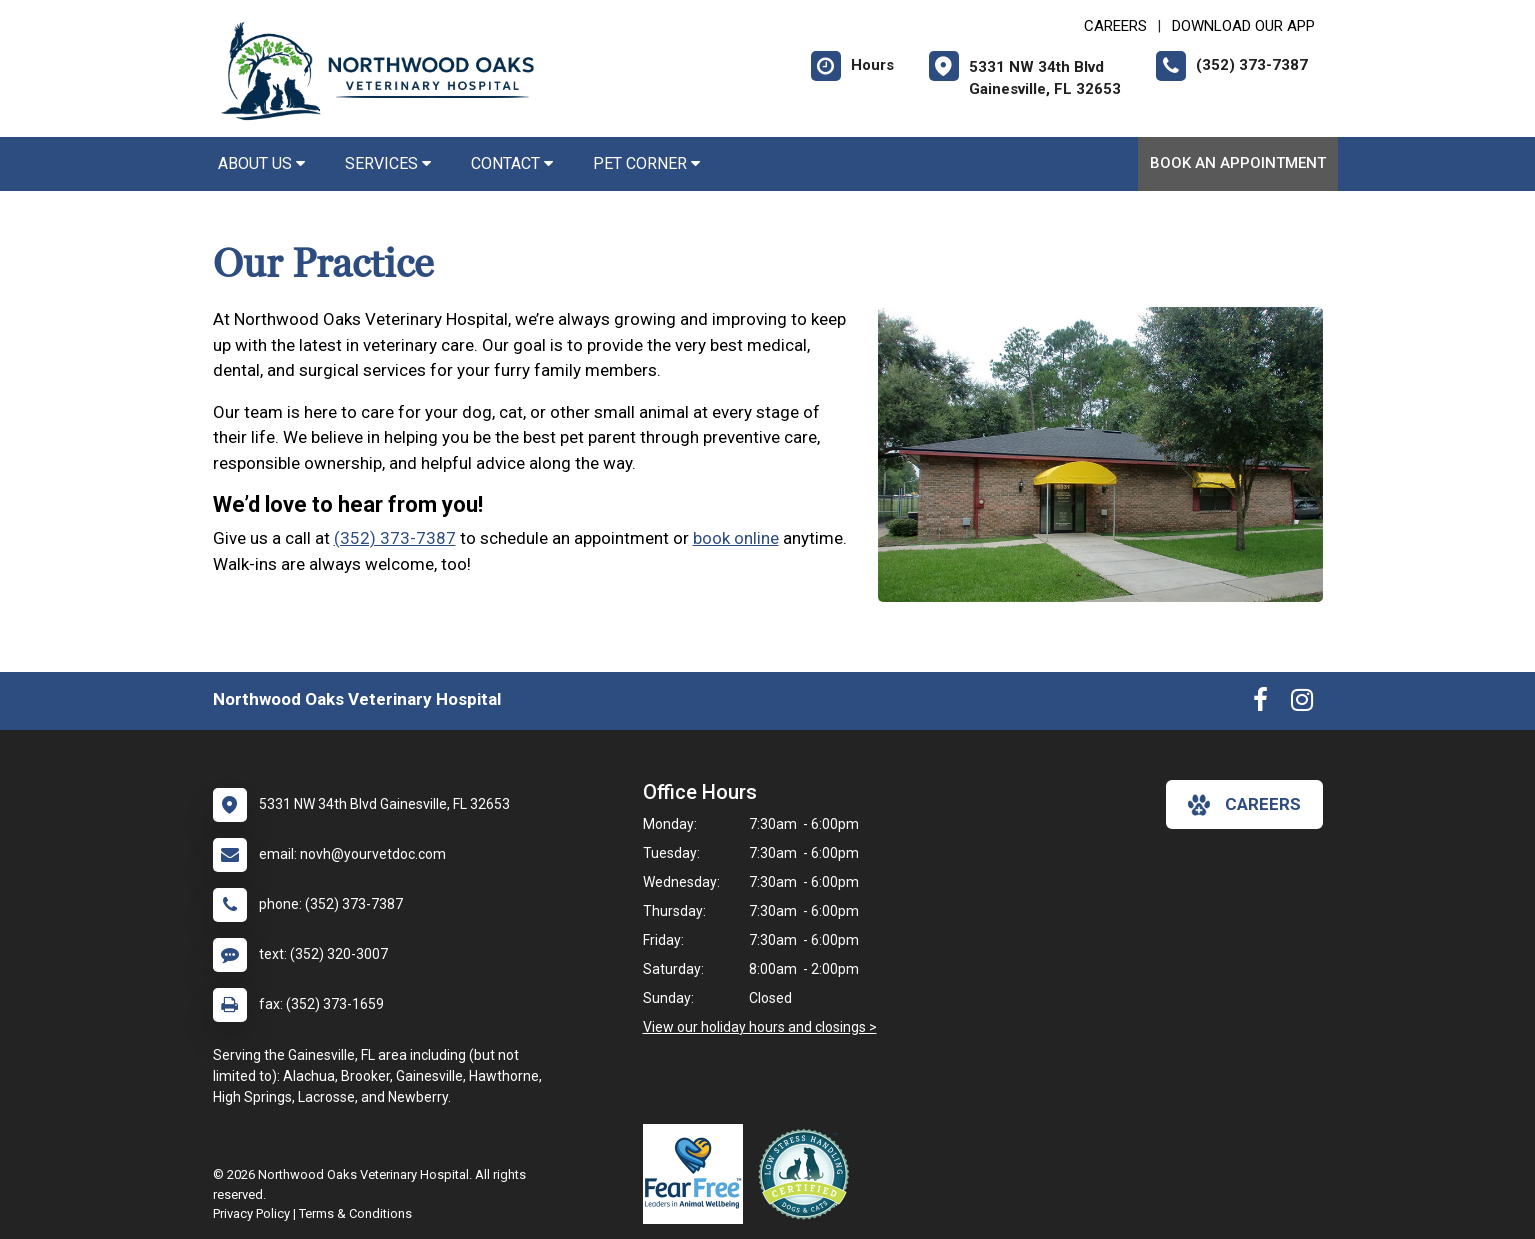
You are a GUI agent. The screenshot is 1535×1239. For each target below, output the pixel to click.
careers (1244, 805)
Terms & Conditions (355, 1213)
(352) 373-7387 (395, 538)
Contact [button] (512, 163)
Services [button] (388, 163)
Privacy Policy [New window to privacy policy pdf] (251, 1213)
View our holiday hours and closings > (760, 1027)
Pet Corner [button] (646, 163)
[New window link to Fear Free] (698, 1174)
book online (736, 538)
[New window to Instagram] (1302, 704)
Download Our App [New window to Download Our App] (1243, 26)
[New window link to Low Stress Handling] (808, 1174)
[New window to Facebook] (1260, 704)
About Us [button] (261, 163)
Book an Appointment (1238, 163)
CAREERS (1115, 26)
